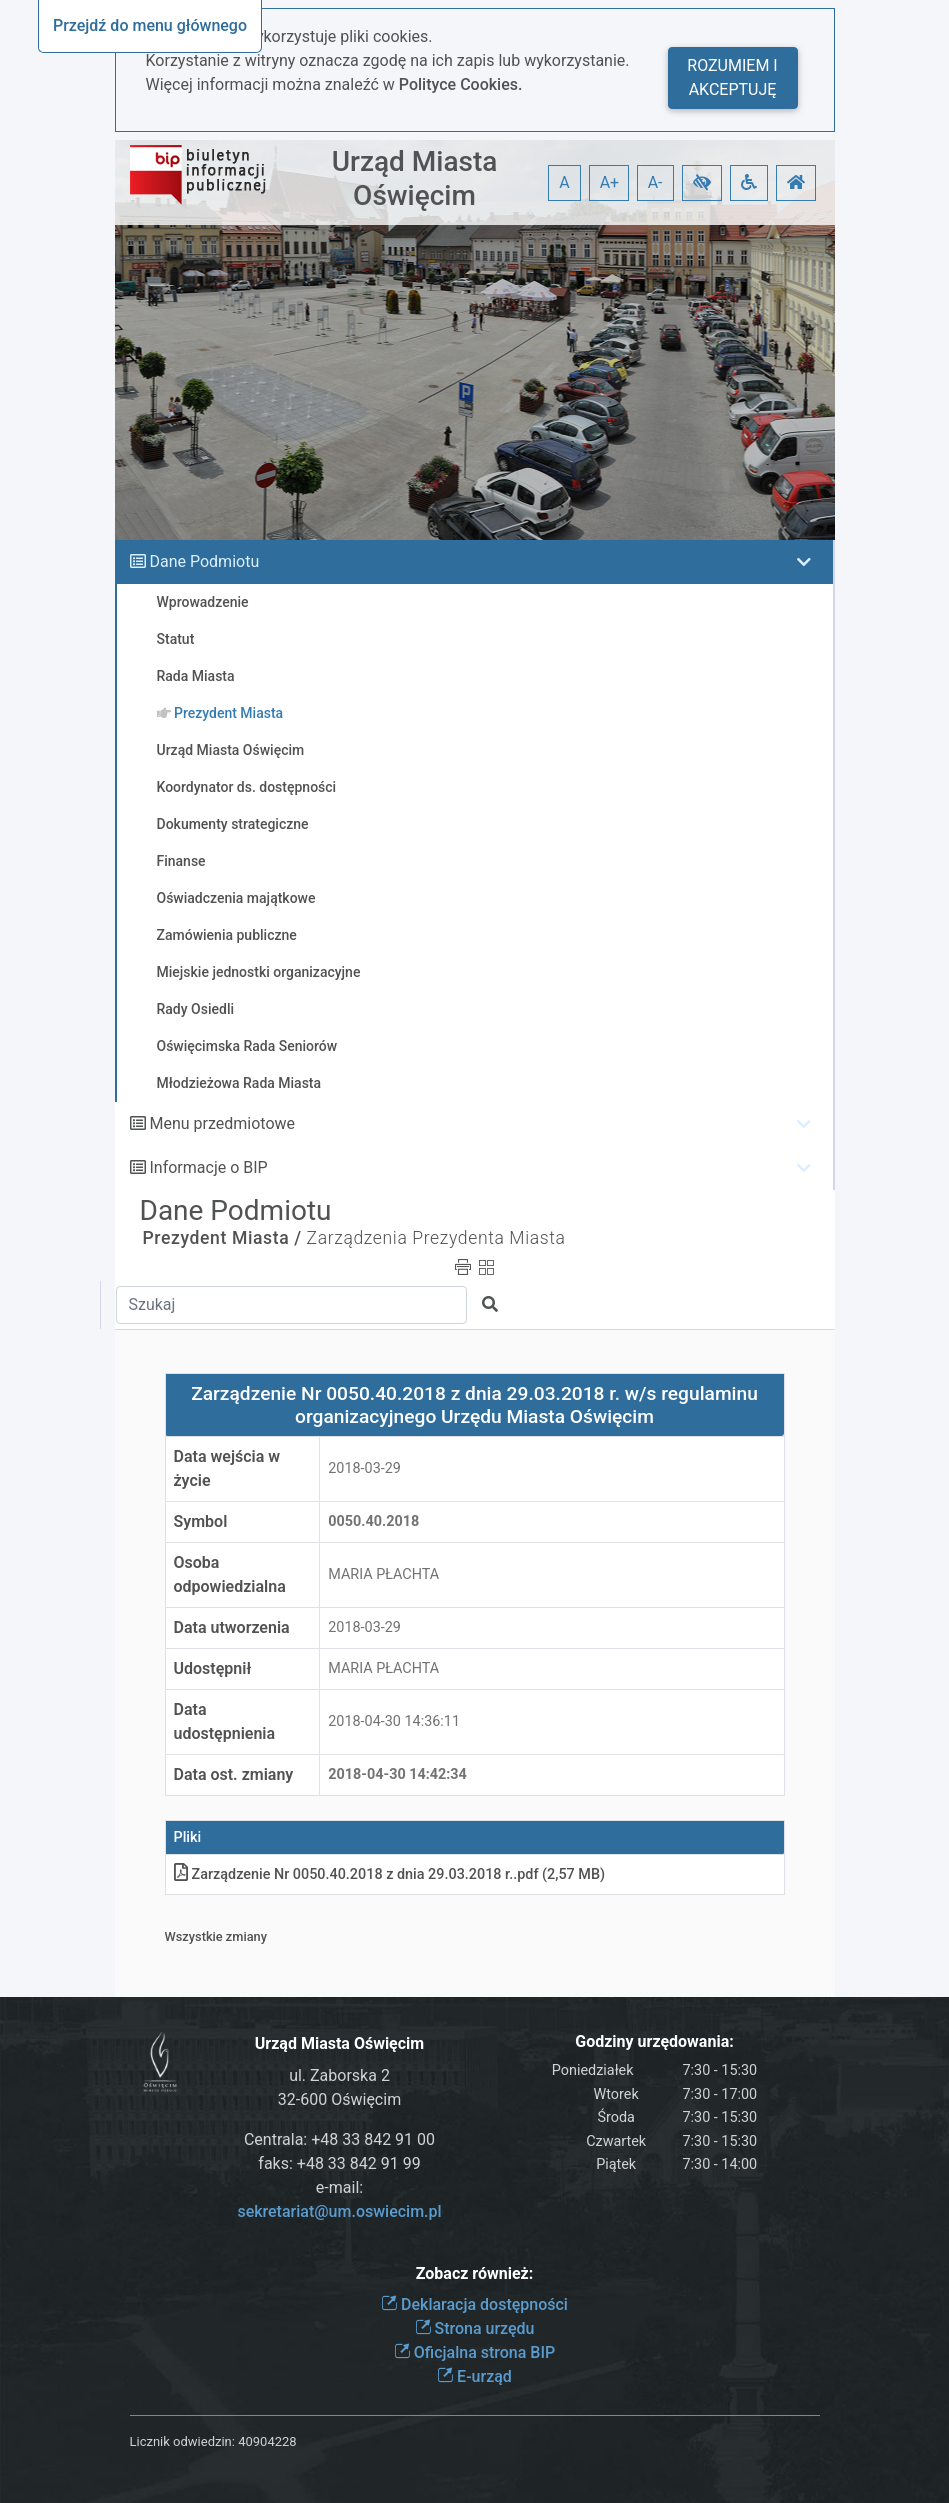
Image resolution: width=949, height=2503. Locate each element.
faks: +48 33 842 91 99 (339, 2163)
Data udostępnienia (225, 1721)
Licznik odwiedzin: (182, 2441)
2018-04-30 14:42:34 (397, 1774)
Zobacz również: (475, 2273)
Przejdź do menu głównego (150, 25)
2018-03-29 (364, 1468)
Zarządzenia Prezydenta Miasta (436, 1238)
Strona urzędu (475, 2328)
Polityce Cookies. (461, 84)
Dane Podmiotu (204, 561)
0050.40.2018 (373, 1521)
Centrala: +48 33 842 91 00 (339, 2139)
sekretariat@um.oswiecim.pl (339, 2211)
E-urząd (474, 2376)
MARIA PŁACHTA (383, 1574)
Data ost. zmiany (234, 1774)
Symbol (201, 1521)
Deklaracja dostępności (474, 2304)
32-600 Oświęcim (339, 2099)
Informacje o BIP (208, 1167)
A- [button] (655, 182)
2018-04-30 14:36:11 (394, 1721)
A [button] (564, 182)
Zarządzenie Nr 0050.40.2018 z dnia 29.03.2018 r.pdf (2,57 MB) (390, 1874)
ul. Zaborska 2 (339, 2075)
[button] (702, 183)
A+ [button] (610, 182)
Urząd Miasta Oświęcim (415, 178)
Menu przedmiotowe (222, 1123)
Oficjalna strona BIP (474, 2352)
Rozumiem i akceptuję (732, 77)
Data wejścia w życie (227, 1468)
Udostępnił (213, 1668)
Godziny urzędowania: (654, 2041)
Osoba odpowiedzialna (230, 1574)
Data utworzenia (232, 1627)
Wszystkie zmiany (216, 1936)
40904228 (267, 2441)
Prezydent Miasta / (222, 1238)
